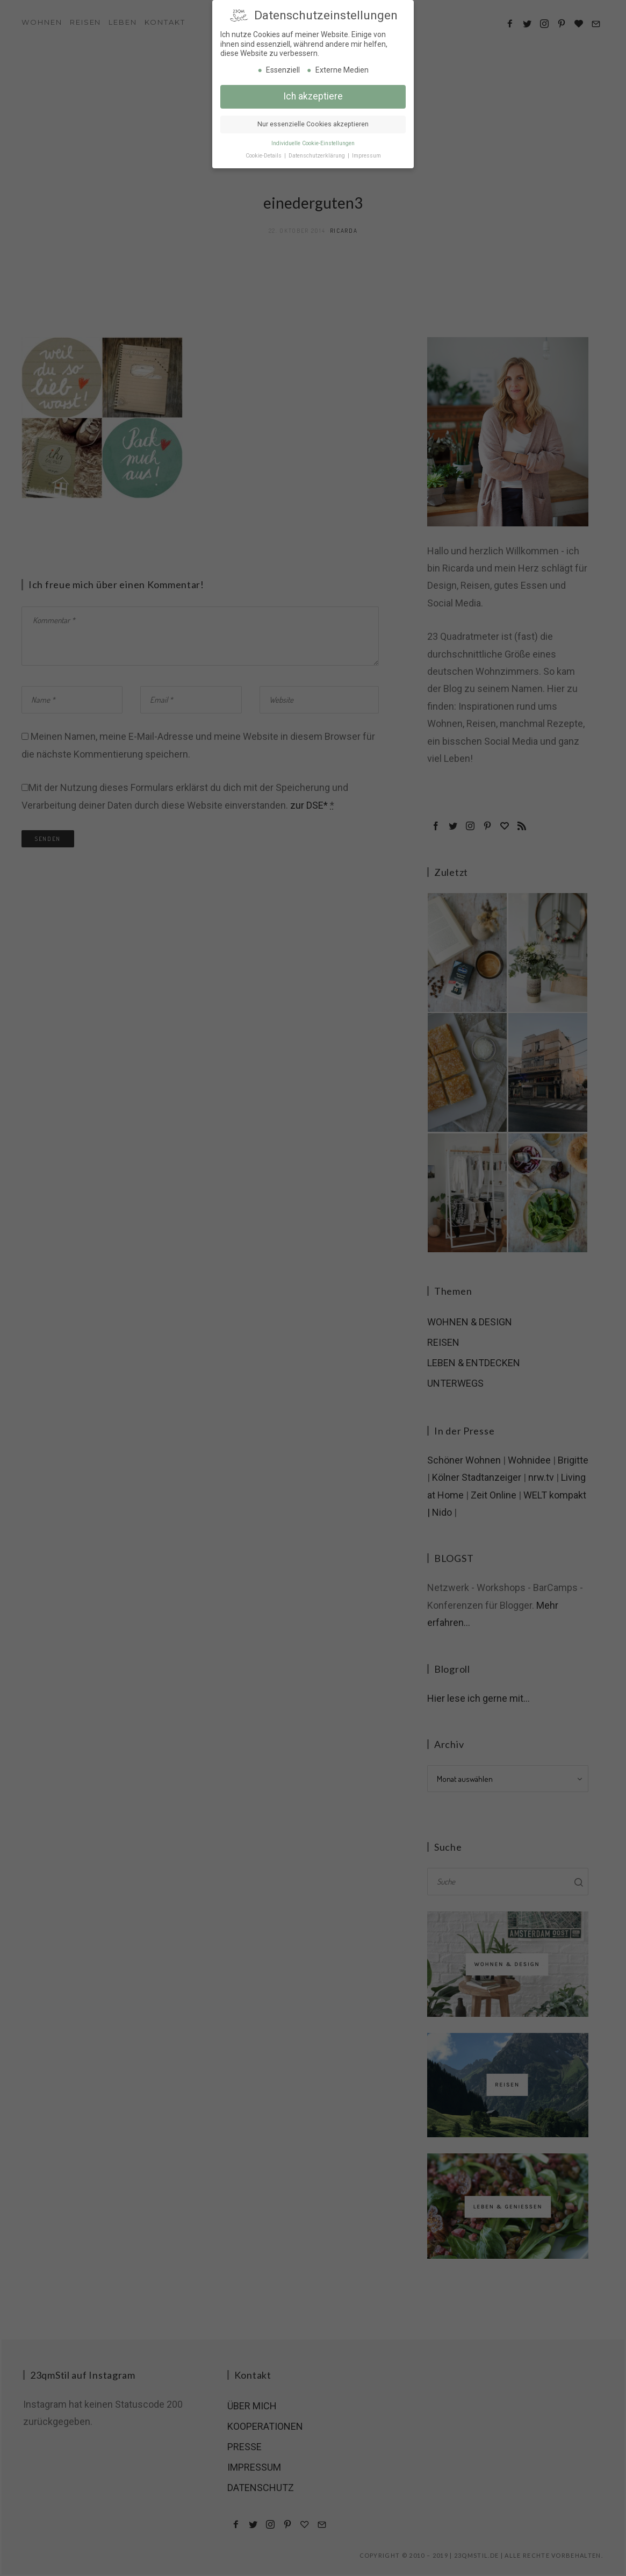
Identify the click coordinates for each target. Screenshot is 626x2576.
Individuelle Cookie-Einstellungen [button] (313, 140)
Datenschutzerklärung (318, 152)
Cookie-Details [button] (264, 152)
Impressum (366, 152)
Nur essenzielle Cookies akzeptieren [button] (313, 121)
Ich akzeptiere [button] (313, 93)
